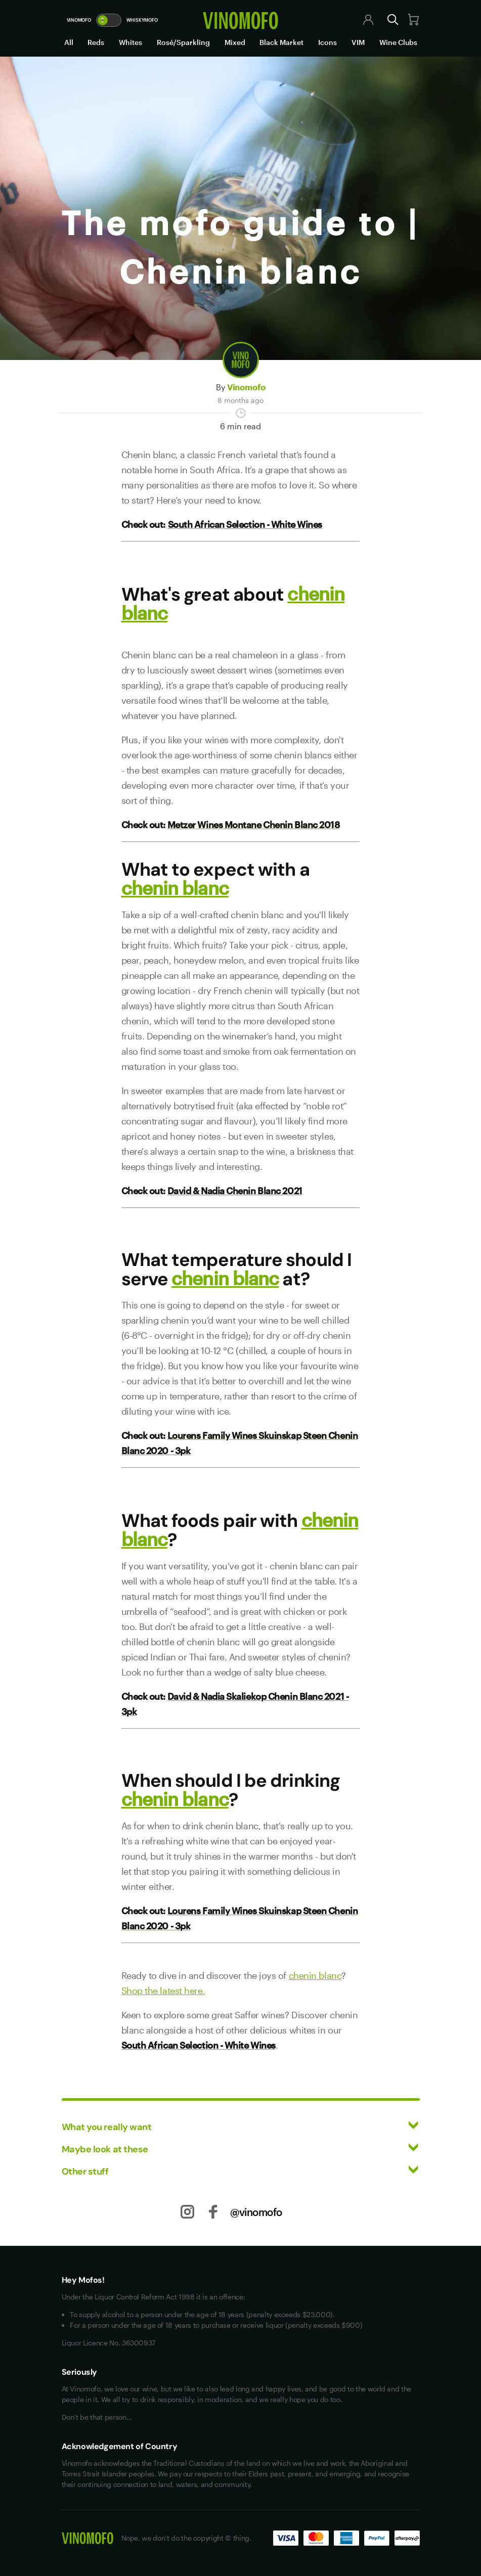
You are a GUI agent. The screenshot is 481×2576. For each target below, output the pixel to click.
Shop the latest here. (163, 1990)
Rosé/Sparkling (183, 42)
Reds (96, 42)
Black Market (281, 42)
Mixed (235, 42)
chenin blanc (175, 887)
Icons (327, 42)
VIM (358, 42)
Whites (130, 42)
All (68, 42)
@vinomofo (256, 2212)
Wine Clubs (398, 42)
